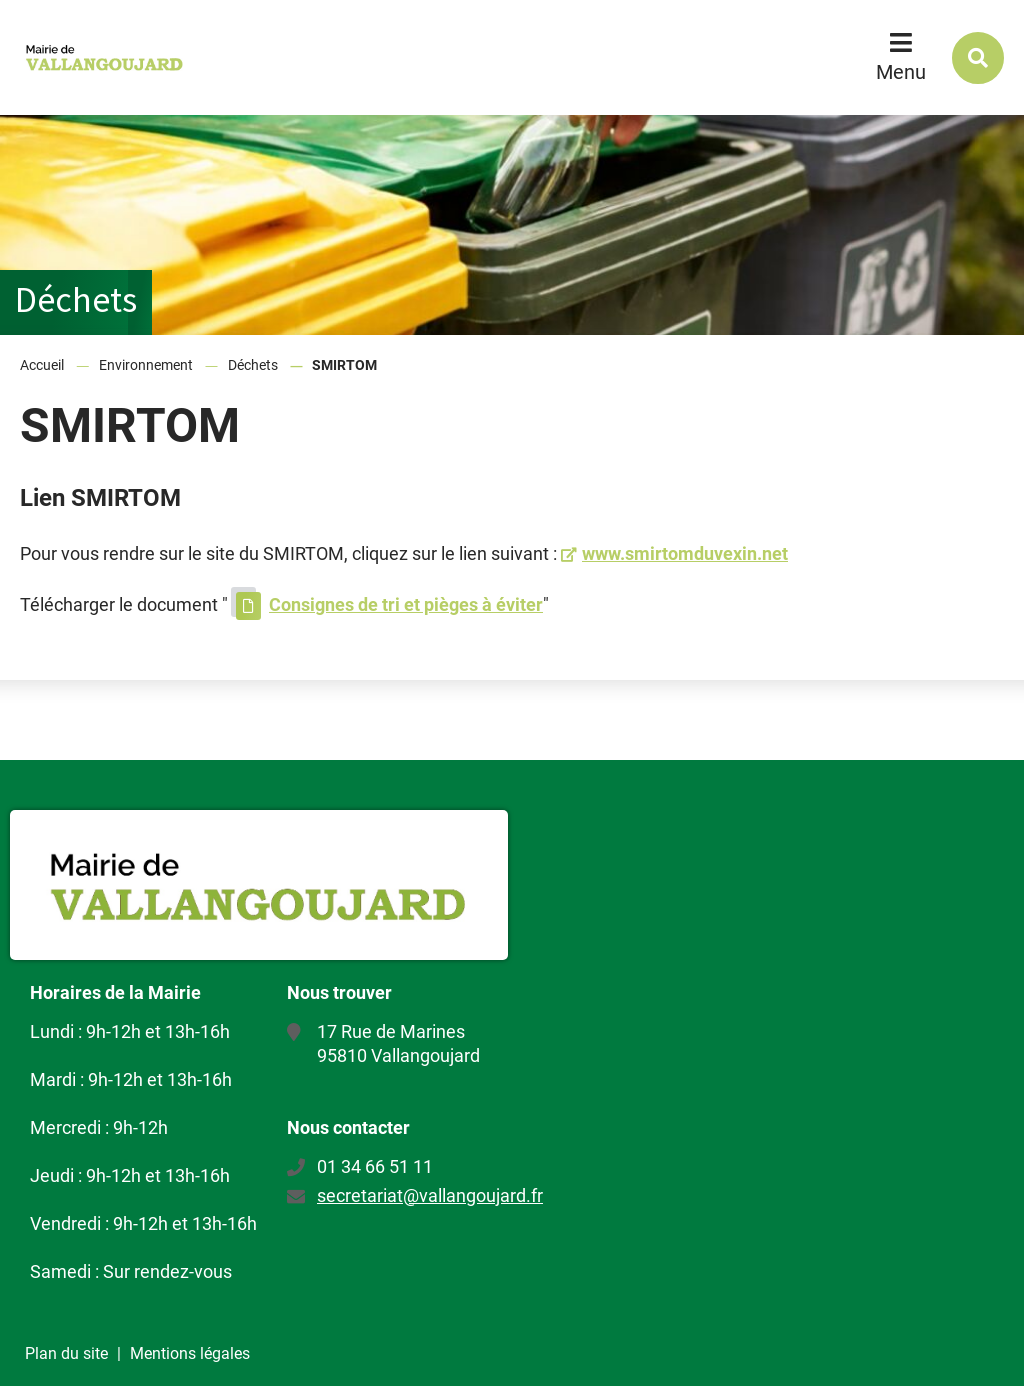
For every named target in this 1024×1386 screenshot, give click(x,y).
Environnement (146, 365)
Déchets (253, 365)
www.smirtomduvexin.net (685, 553)
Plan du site (66, 1353)
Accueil (42, 365)
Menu (901, 72)
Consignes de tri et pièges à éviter (406, 604)
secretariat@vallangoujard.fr (430, 1195)
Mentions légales (190, 1353)
